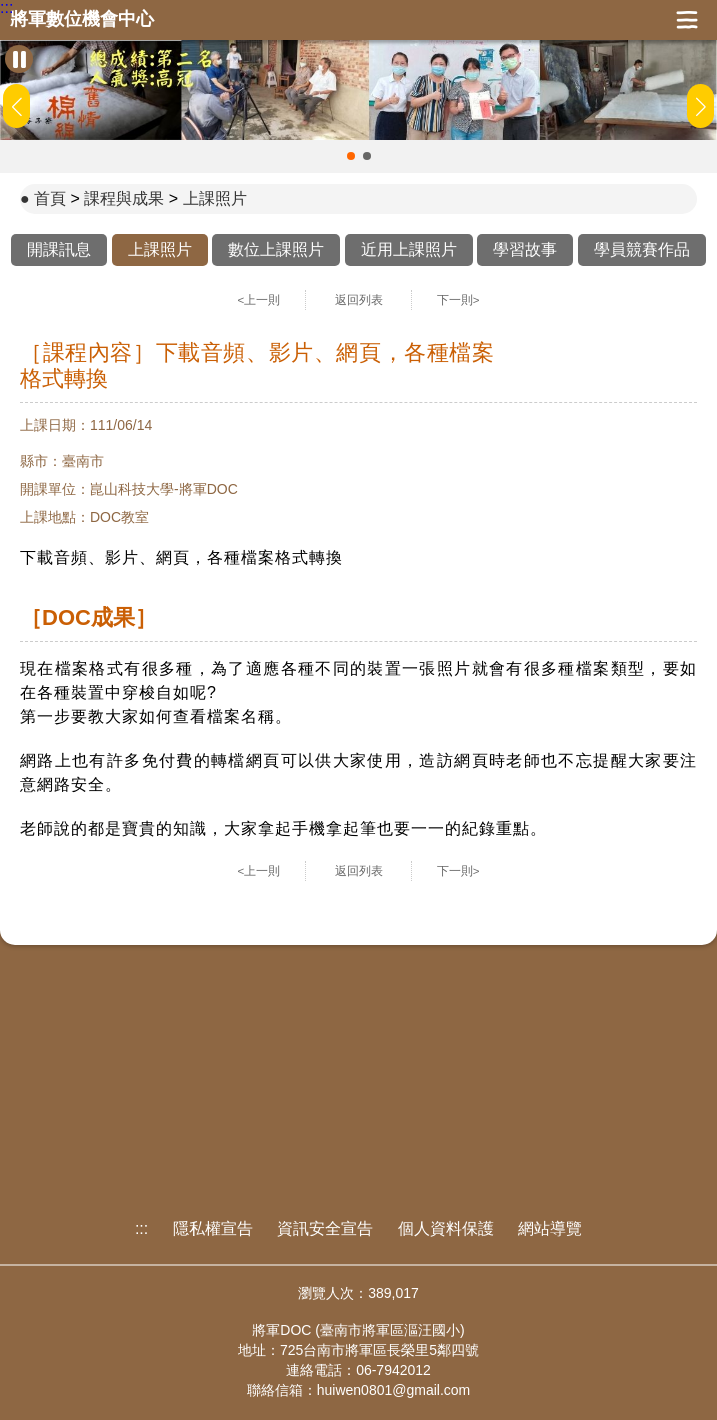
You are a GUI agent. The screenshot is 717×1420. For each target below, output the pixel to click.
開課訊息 (59, 249)
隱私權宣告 (213, 1228)
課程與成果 (124, 198)
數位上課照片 (276, 249)
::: (6, 8)
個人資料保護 (446, 1228)
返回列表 (359, 300)
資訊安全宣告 (325, 1228)
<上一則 (259, 300)
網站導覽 (550, 1228)
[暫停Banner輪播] (19, 59)
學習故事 (525, 249)
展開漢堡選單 (687, 20)
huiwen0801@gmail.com (394, 1390)
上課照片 (215, 198)
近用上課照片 (409, 249)
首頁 (50, 198)
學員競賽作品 (642, 249)
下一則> (458, 300)
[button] (351, 156)
